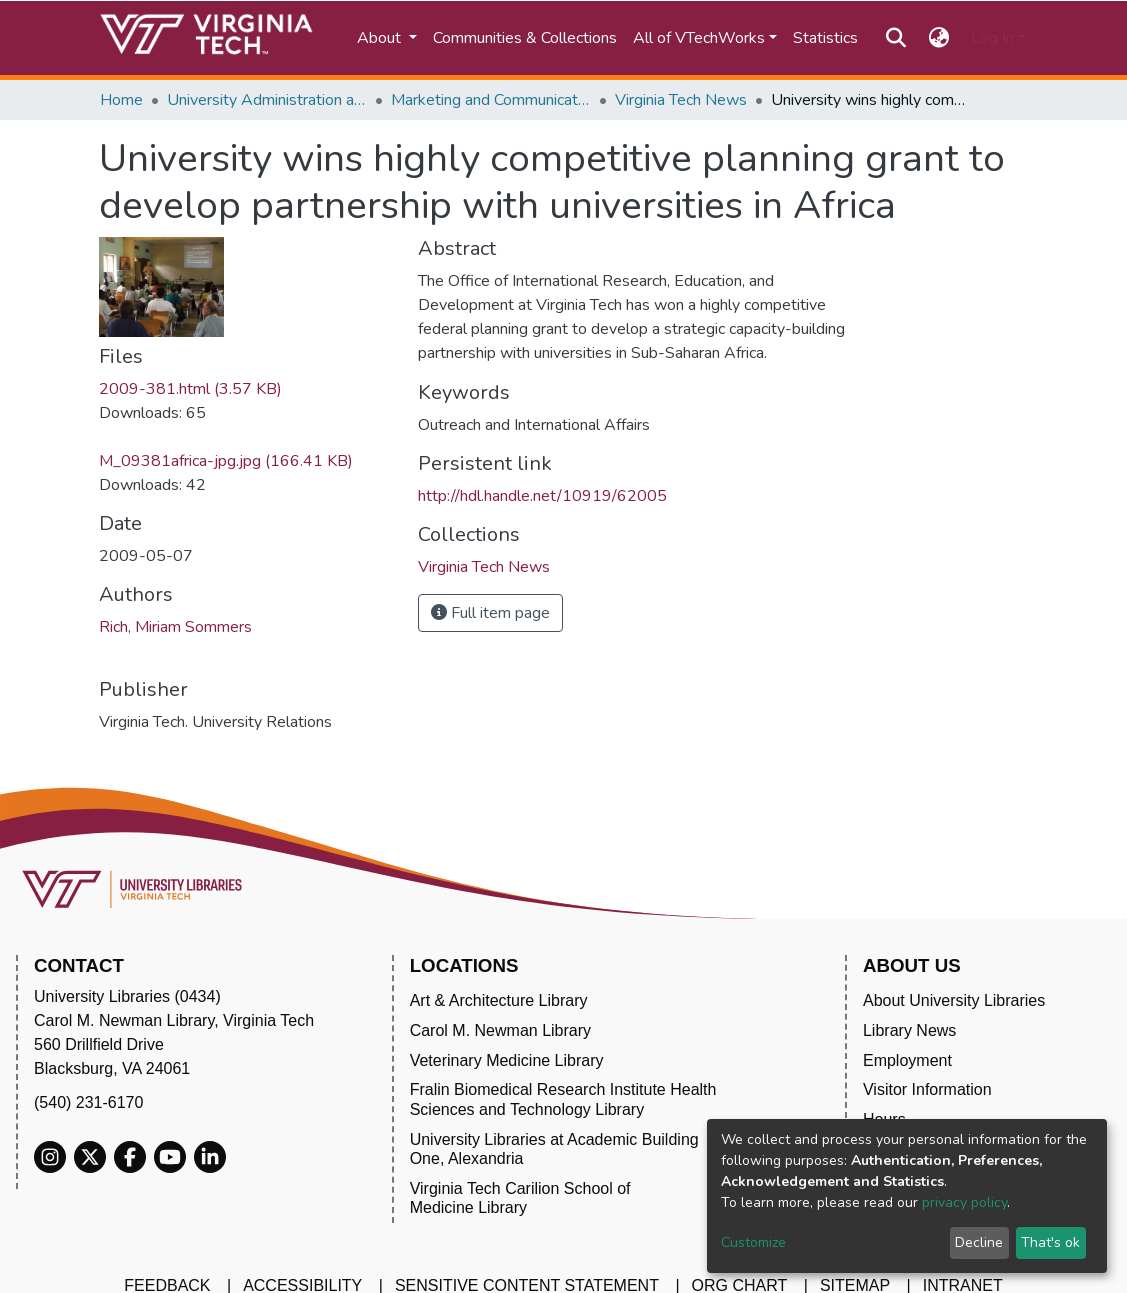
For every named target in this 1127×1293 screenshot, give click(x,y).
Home (121, 100)
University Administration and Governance (267, 100)
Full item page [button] (490, 613)
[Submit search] (896, 38)
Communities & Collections (525, 38)
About (381, 38)
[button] (938, 38)
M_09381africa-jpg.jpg (226, 461)
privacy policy (964, 1202)
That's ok (1050, 1242)
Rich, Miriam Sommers (175, 627)
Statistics (825, 38)
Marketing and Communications (491, 100)
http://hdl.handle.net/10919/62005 (542, 496)
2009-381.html (190, 389)
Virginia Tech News (681, 100)
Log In (992, 38)
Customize (753, 1242)
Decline (979, 1242)
